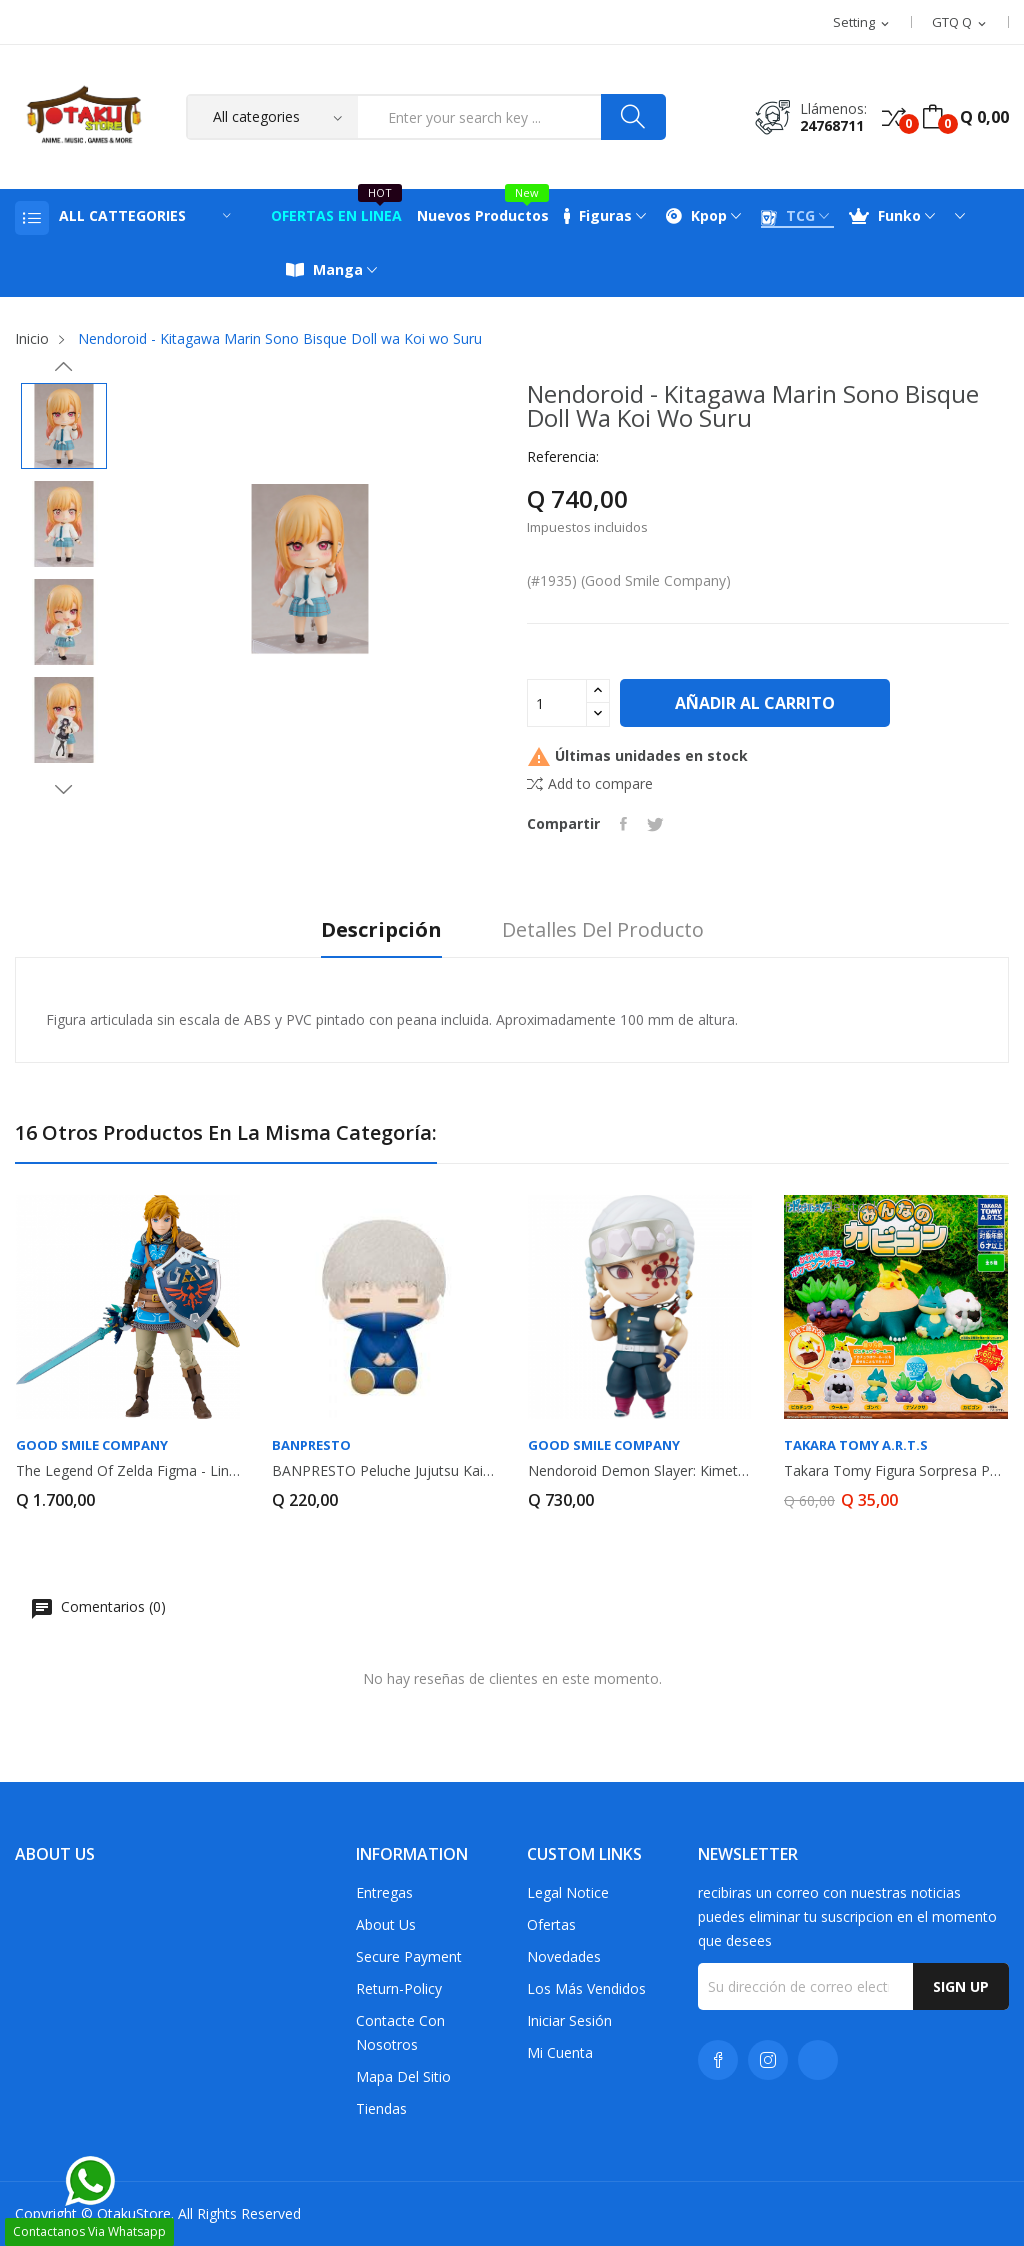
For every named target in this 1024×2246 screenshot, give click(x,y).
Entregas (384, 1892)
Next (64, 789)
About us (386, 1924)
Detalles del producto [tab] (603, 930)
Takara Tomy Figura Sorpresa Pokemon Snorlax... (896, 1471)
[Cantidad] (557, 703)
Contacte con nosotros (400, 2032)
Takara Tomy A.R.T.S (856, 1445)
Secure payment (409, 1956)
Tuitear (655, 824)
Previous (64, 367)
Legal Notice (568, 1892)
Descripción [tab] (381, 930)
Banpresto (311, 1445)
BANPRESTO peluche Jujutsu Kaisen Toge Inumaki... (384, 1471)
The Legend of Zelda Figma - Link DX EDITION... (128, 1471)
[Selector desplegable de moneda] (960, 23)
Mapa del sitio (403, 2076)
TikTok (818, 2060)
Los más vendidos (586, 1988)
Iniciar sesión (569, 2020)
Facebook (718, 2060)
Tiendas (381, 2108)
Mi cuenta (560, 2052)
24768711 (832, 125)
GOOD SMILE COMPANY (92, 1445)
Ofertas (551, 1924)
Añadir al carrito (755, 703)
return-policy (399, 1988)
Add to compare (590, 783)
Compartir (623, 824)
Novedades (564, 1956)
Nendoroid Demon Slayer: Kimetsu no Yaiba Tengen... (640, 1471)
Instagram (768, 2060)
